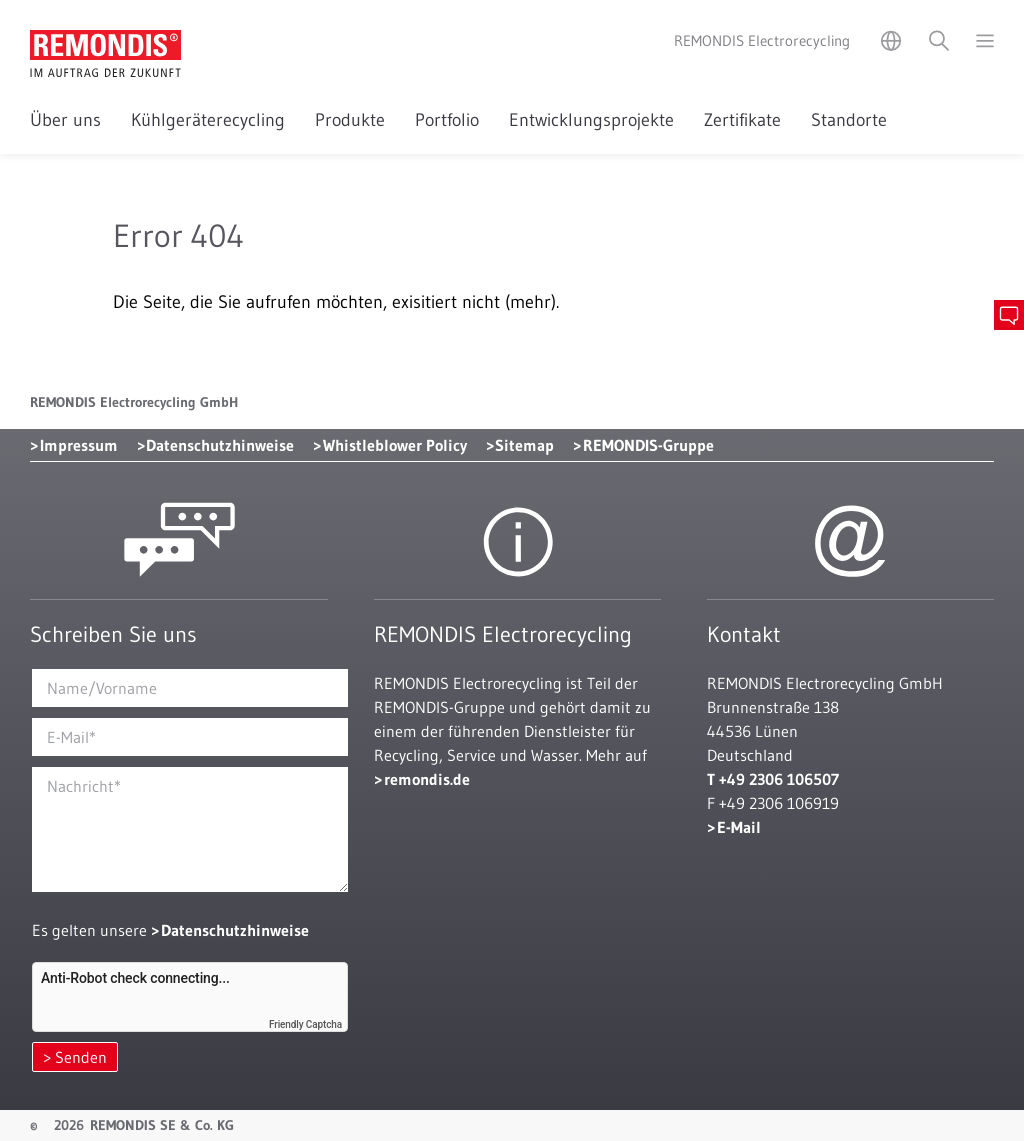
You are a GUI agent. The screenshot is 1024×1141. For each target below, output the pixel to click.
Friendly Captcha (305, 1024)
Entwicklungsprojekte (591, 120)
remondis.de (427, 779)
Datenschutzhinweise (220, 445)
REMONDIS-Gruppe (648, 445)
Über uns (65, 120)
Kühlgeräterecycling (208, 120)
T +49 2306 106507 (773, 779)
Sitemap (524, 445)
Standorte (849, 120)
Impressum (79, 445)
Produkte (350, 120)
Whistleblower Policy (395, 445)
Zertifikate (742, 120)
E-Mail (739, 827)
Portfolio (447, 120)
